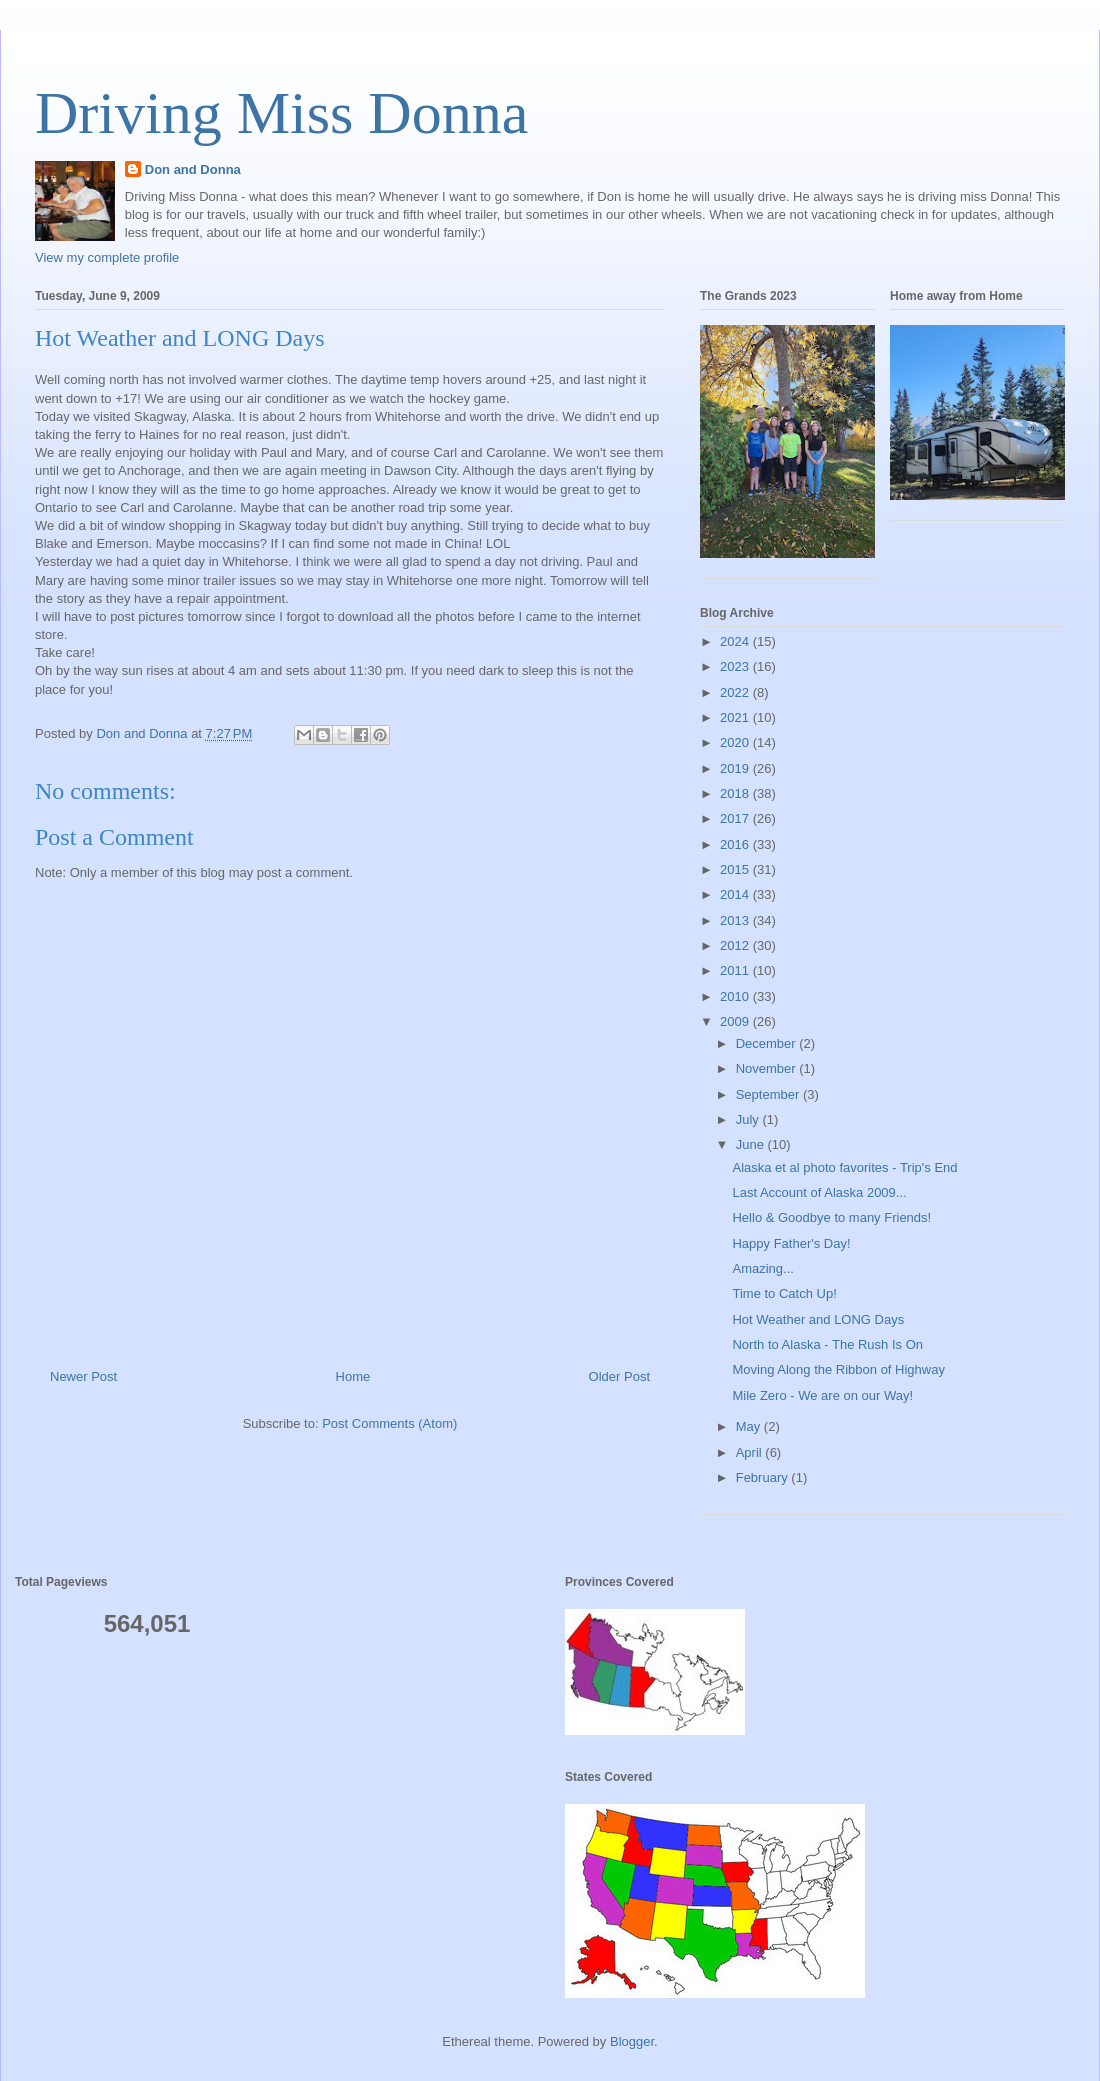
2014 (736, 894)
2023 (736, 666)
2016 (736, 844)
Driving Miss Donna (281, 113)
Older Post (619, 1376)
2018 (736, 793)
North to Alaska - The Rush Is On (827, 1344)
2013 (736, 920)
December (768, 1043)
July (749, 1119)
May (750, 1426)
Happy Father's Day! (791, 1243)
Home (353, 1376)
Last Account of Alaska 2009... (819, 1192)
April (751, 1452)
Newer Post (83, 1376)
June (752, 1144)
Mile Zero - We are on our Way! (822, 1395)
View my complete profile (107, 257)
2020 (736, 742)
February (764, 1477)
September (769, 1094)
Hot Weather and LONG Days (818, 1319)
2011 (736, 970)
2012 (736, 945)
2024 (736, 641)
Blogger (632, 2041)
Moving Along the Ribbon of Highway (838, 1369)
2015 (736, 869)
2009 (736, 1021)
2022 (736, 692)
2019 (736, 768)
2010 (736, 996)
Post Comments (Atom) (389, 1423)
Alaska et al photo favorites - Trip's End (844, 1167)
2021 (736, 717)
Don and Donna (193, 169)
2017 (736, 818)
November (768, 1068)
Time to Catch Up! (784, 1293)
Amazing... (762, 1268)
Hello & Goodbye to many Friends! (831, 1217)
